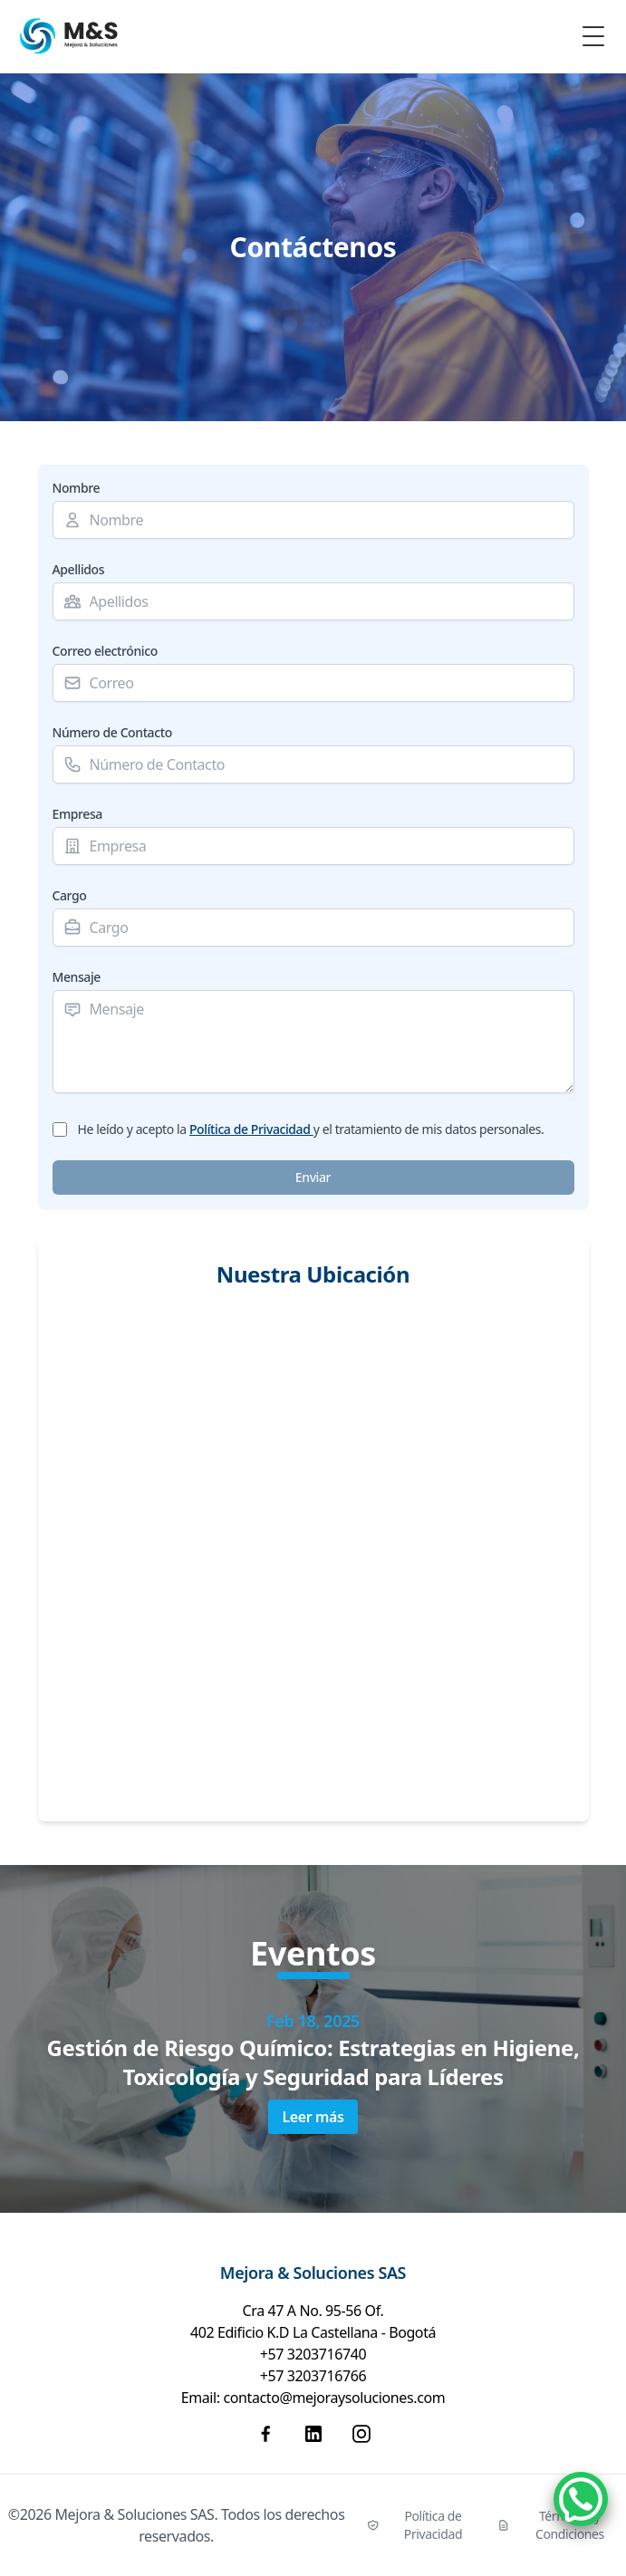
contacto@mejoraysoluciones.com (334, 2398)
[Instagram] (361, 2434)
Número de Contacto (112, 732)
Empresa (77, 813)
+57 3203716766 (313, 2376)
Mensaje (77, 976)
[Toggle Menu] (593, 36)
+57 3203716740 (313, 2354)
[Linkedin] (313, 2434)
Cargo (70, 895)
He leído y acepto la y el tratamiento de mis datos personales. (311, 1129)
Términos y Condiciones (550, 2524)
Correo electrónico (105, 650)
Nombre (77, 487)
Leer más (313, 2117)
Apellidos (79, 569)
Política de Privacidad (251, 1129)
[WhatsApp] (581, 2499)
